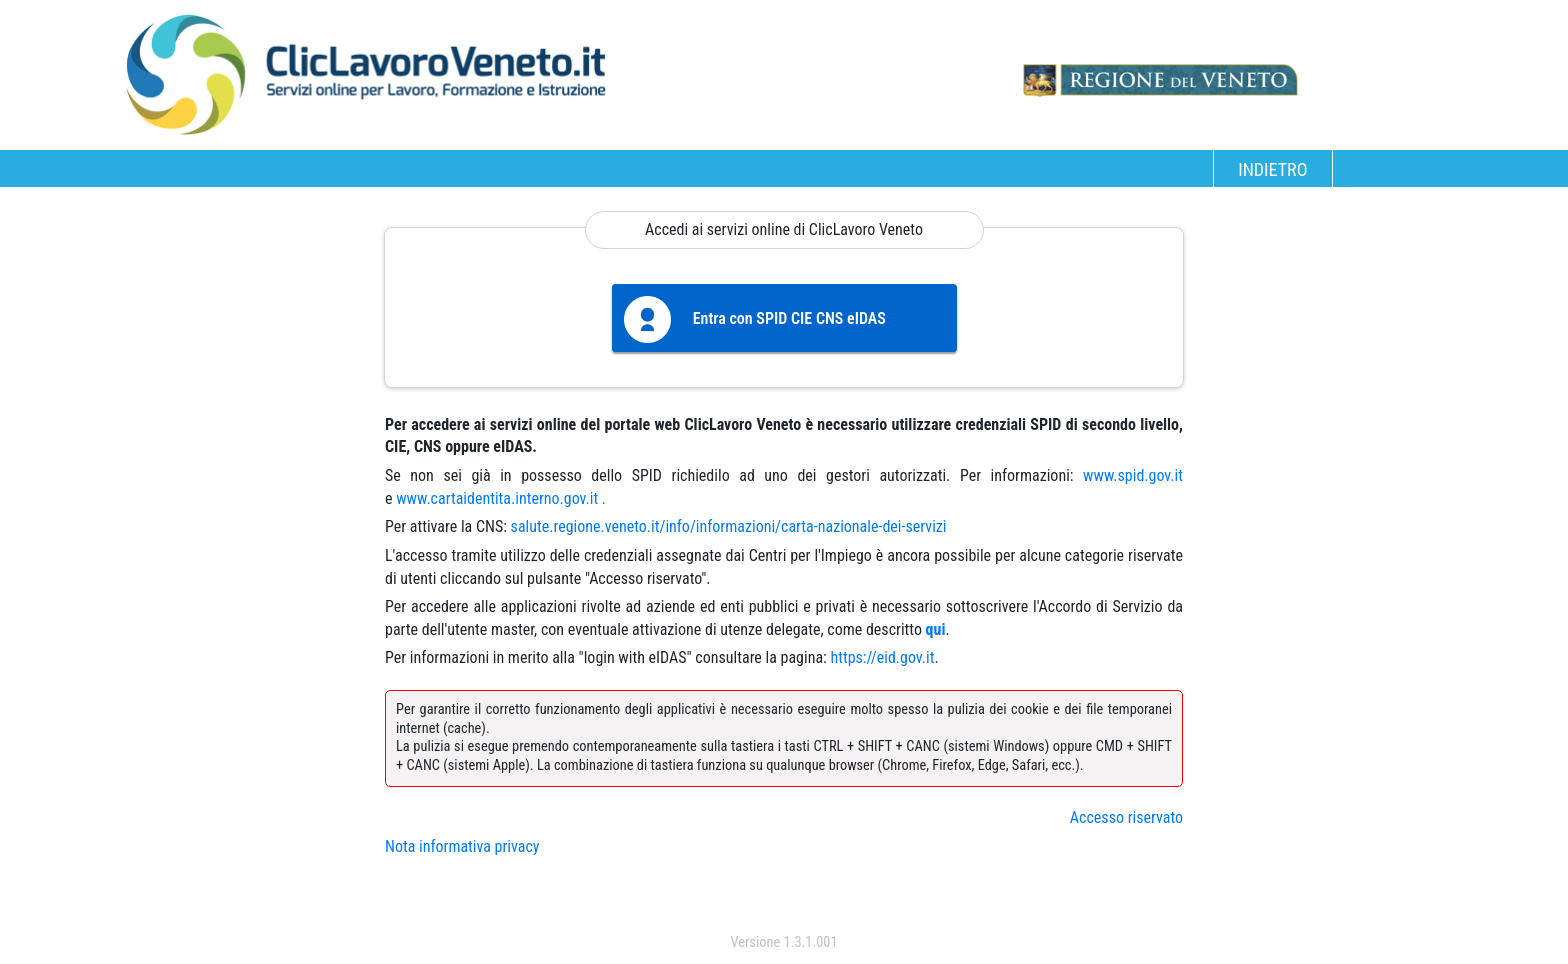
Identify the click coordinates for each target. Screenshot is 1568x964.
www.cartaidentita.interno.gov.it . (501, 498)
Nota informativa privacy (462, 846)
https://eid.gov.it (882, 657)
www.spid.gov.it (1133, 475)
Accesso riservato (1126, 817)
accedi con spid (784, 902)
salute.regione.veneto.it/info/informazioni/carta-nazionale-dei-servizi (729, 526)
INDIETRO (1272, 169)
